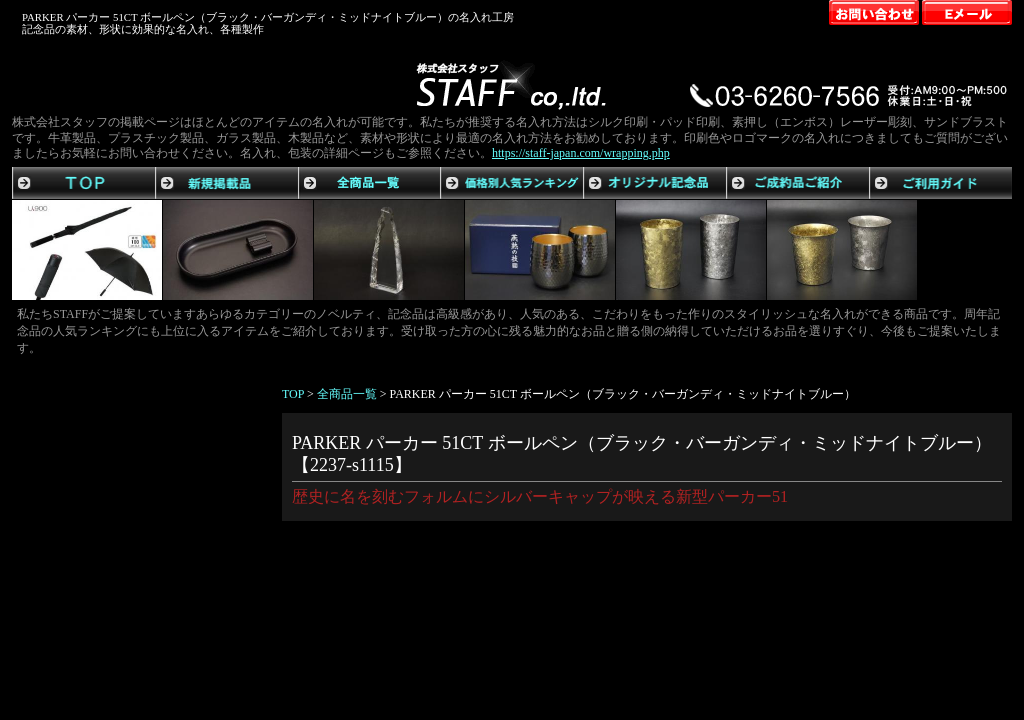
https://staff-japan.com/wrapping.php (581, 153)
